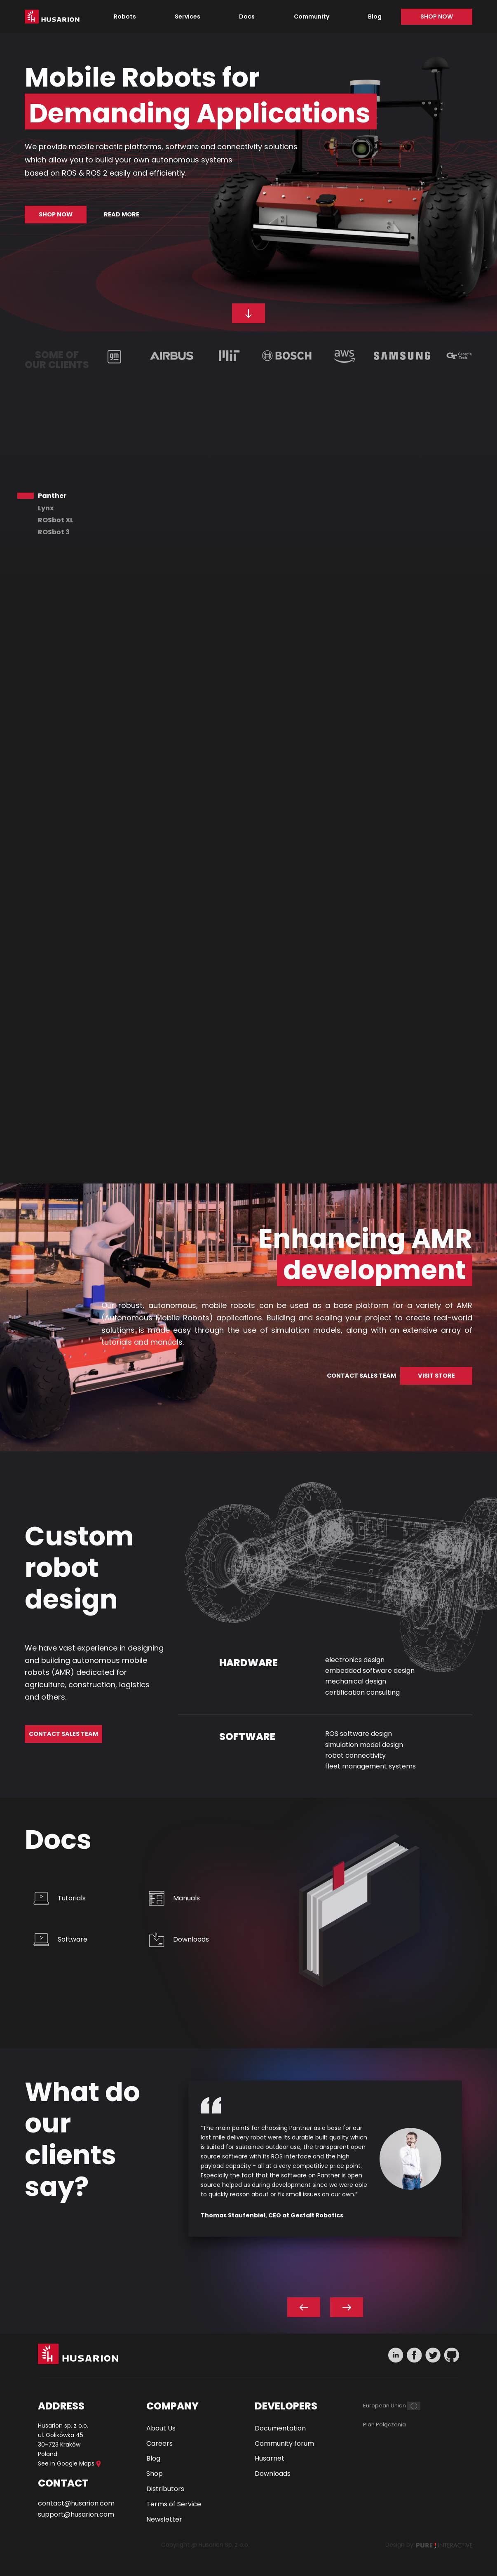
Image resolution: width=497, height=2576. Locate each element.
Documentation (280, 2428)
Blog (375, 16)
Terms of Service (173, 2504)
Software (72, 1939)
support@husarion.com (76, 2514)
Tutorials (72, 1898)
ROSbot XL (55, 520)
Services (187, 16)
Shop (154, 2473)
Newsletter (164, 2519)
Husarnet (269, 2458)
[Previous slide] (303, 2307)
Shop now (436, 16)
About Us (161, 2428)
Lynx (46, 508)
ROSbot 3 (54, 532)
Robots (125, 16)
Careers (159, 2443)
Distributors (165, 2489)
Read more (121, 214)
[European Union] (391, 2405)
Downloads (191, 1939)
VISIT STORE (436, 1375)
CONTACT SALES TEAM (361, 1375)
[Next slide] (346, 2307)
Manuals (186, 1898)
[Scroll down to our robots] (248, 313)
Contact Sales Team (63, 1734)
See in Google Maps (69, 2463)
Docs (247, 16)
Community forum (284, 2443)
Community (311, 16)
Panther (52, 496)
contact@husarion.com (76, 2503)
